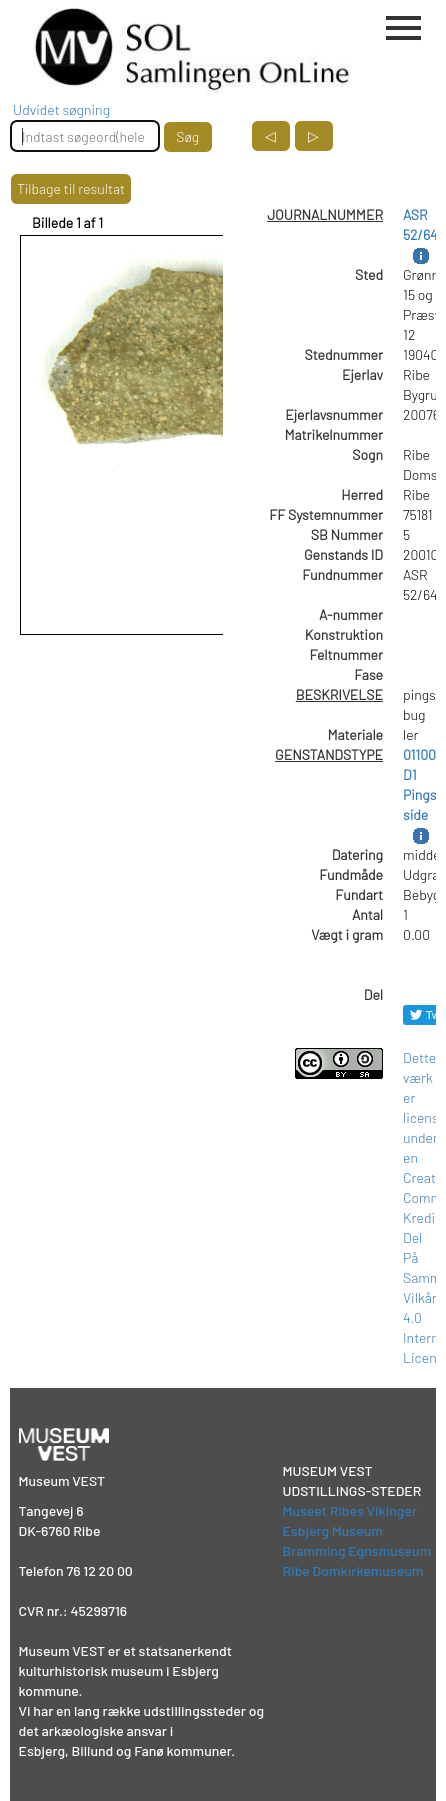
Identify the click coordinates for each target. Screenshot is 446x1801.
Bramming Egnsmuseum (357, 1550)
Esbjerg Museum (333, 1530)
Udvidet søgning (61, 109)
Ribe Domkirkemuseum (353, 1570)
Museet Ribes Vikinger (350, 1510)
